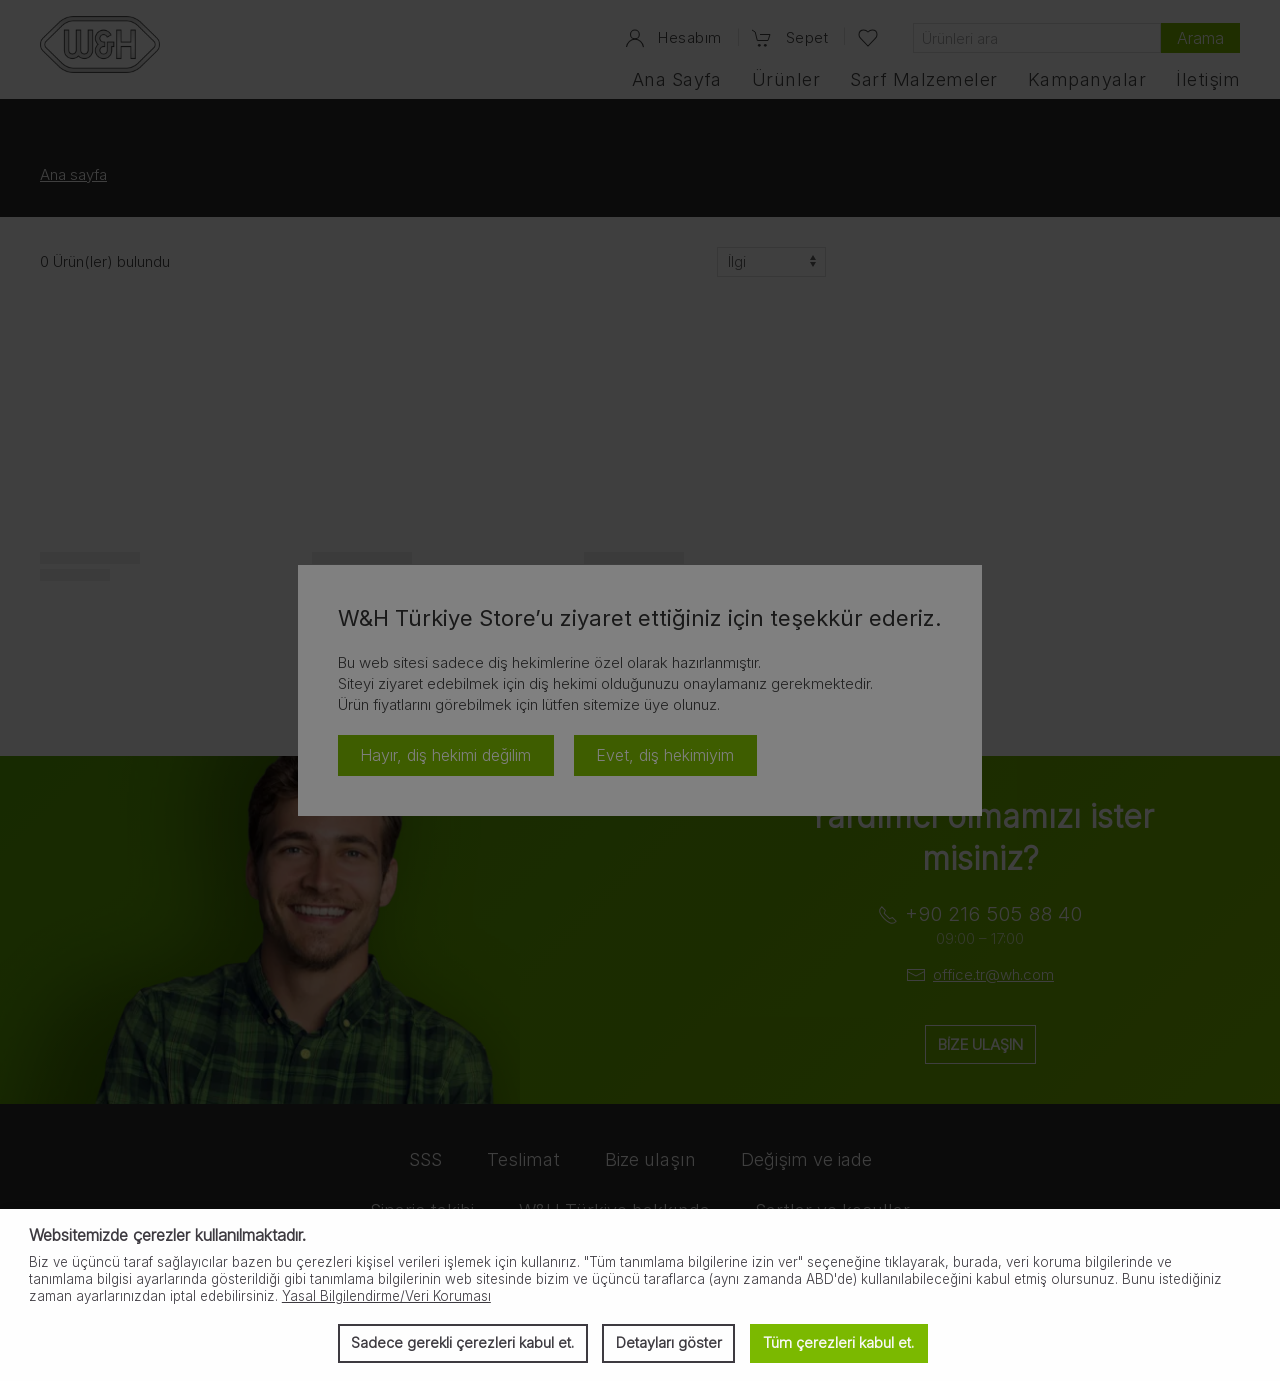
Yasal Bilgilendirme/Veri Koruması (386, 1296)
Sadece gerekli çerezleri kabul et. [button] (462, 1342)
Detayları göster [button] (669, 1342)
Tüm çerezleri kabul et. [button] (838, 1342)
